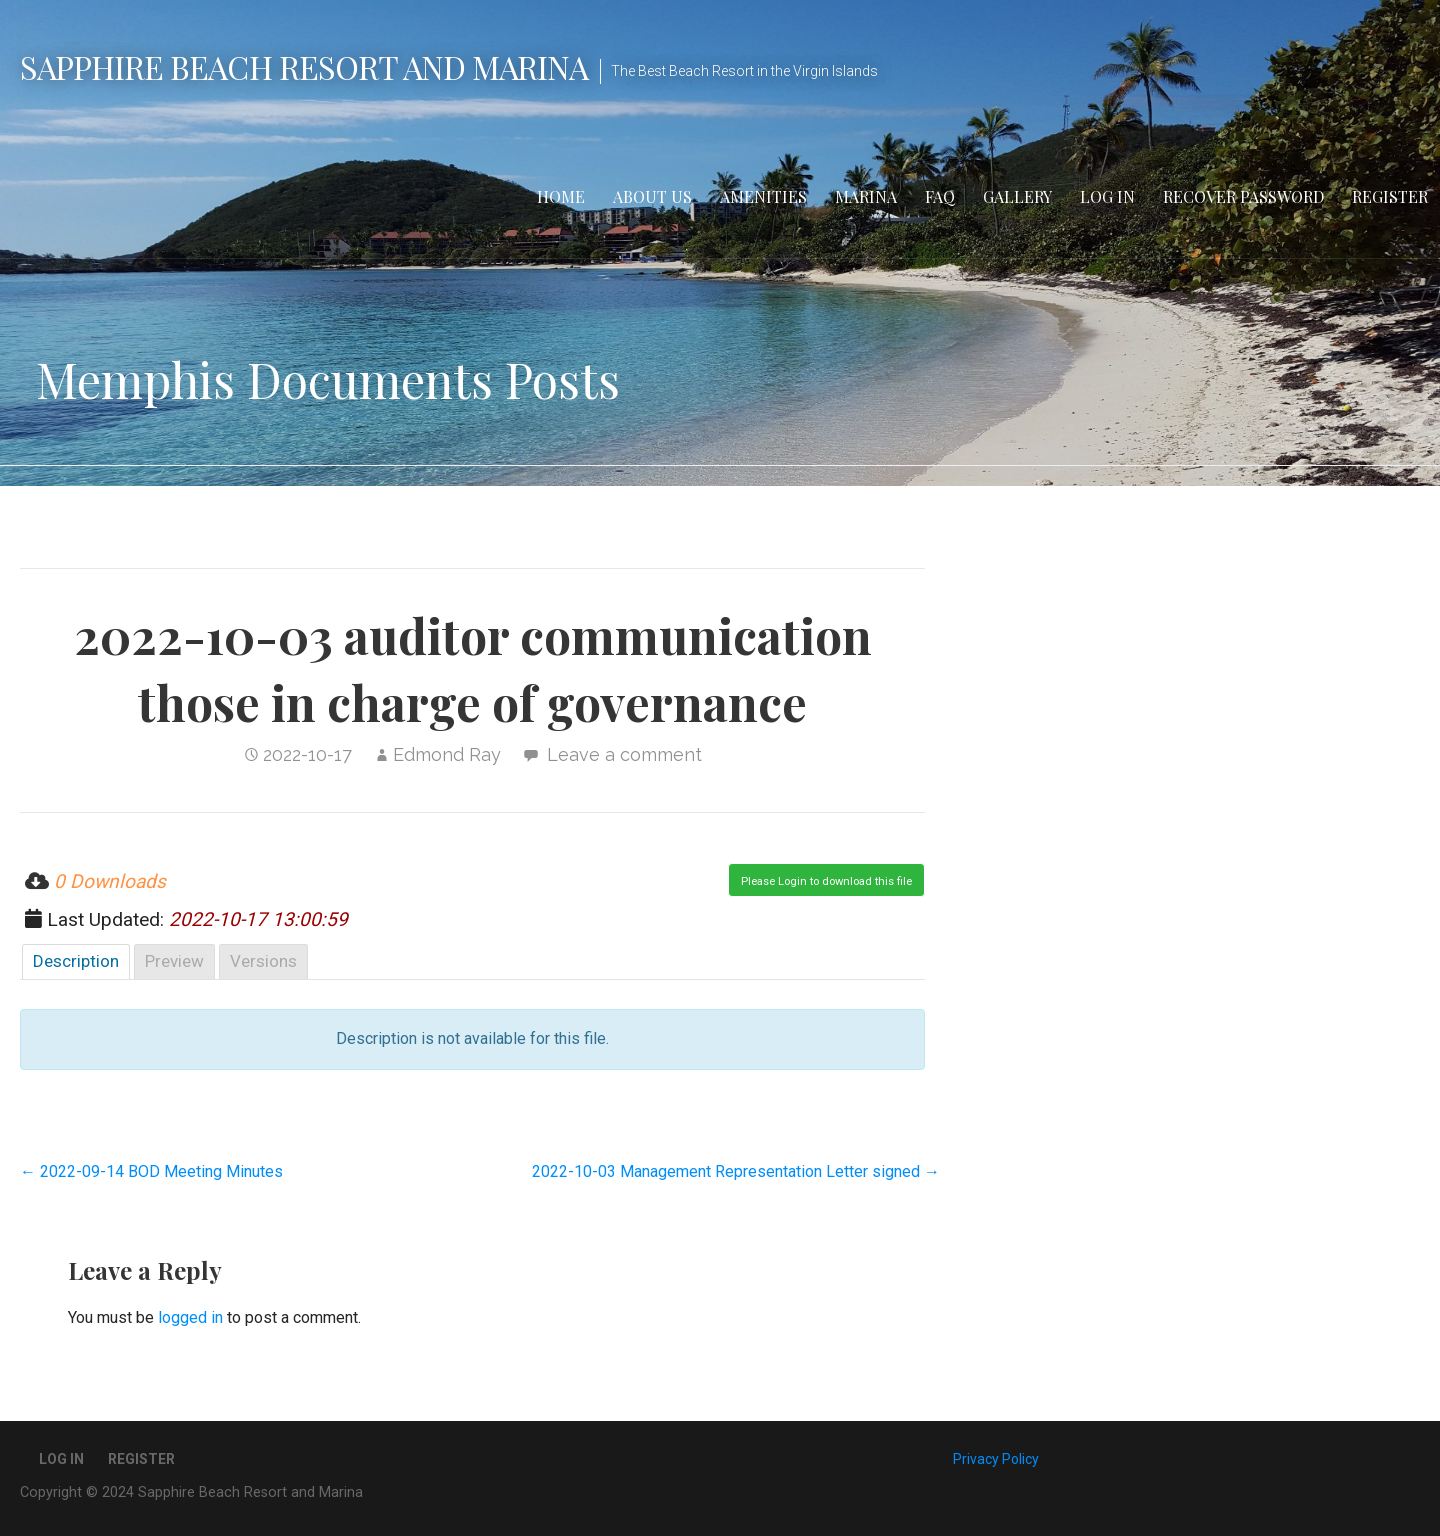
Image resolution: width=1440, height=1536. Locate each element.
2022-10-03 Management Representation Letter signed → (736, 1171)
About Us (652, 196)
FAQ (940, 196)
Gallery (1017, 196)
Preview (174, 961)
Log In (1107, 196)
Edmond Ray (447, 754)
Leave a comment (624, 754)
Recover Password (1243, 196)
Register (1390, 196)
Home (561, 196)
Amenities (763, 196)
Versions (263, 961)
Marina (866, 196)
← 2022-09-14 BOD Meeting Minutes (151, 1171)
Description (76, 961)
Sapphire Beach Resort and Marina (304, 66)
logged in (190, 1317)
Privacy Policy (996, 1459)
